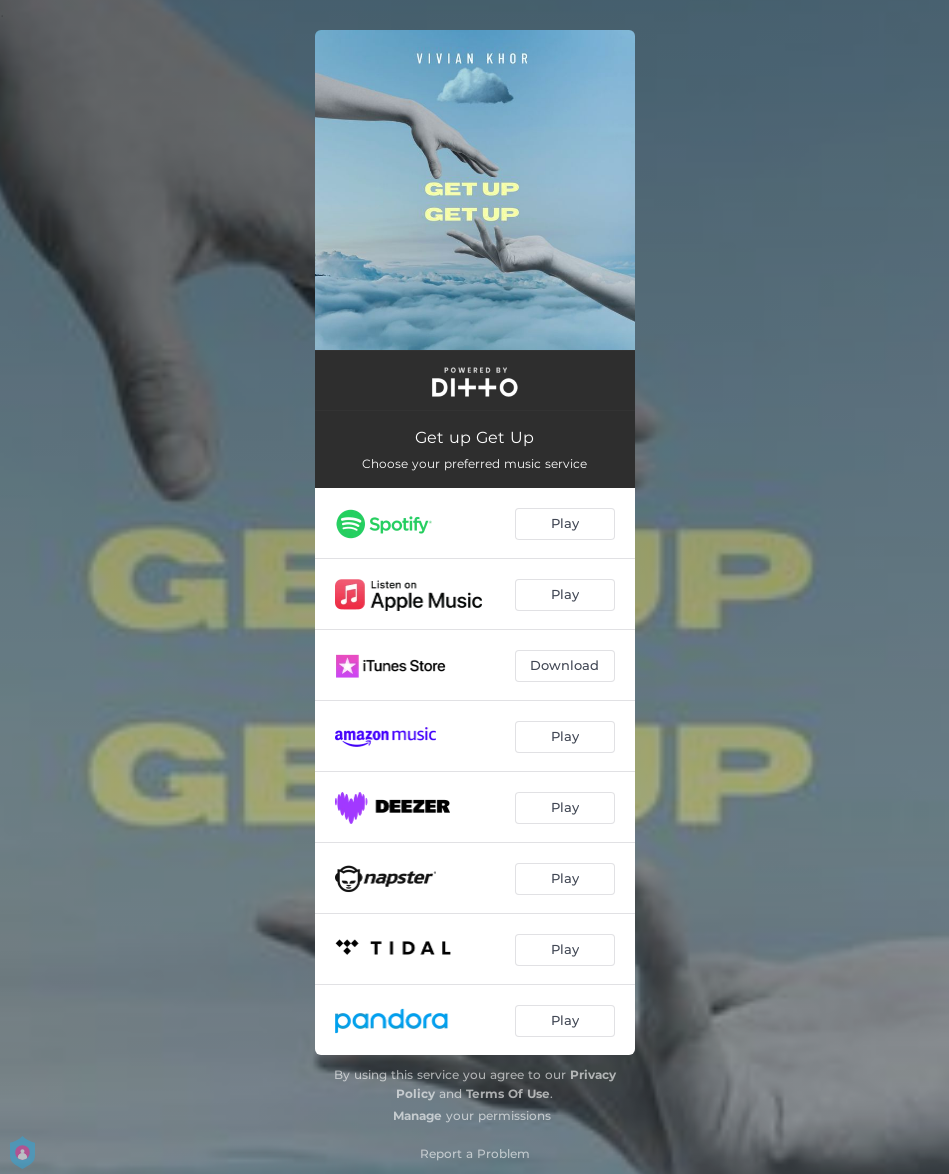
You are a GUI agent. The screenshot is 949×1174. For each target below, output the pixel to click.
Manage (417, 1115)
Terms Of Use (508, 1093)
